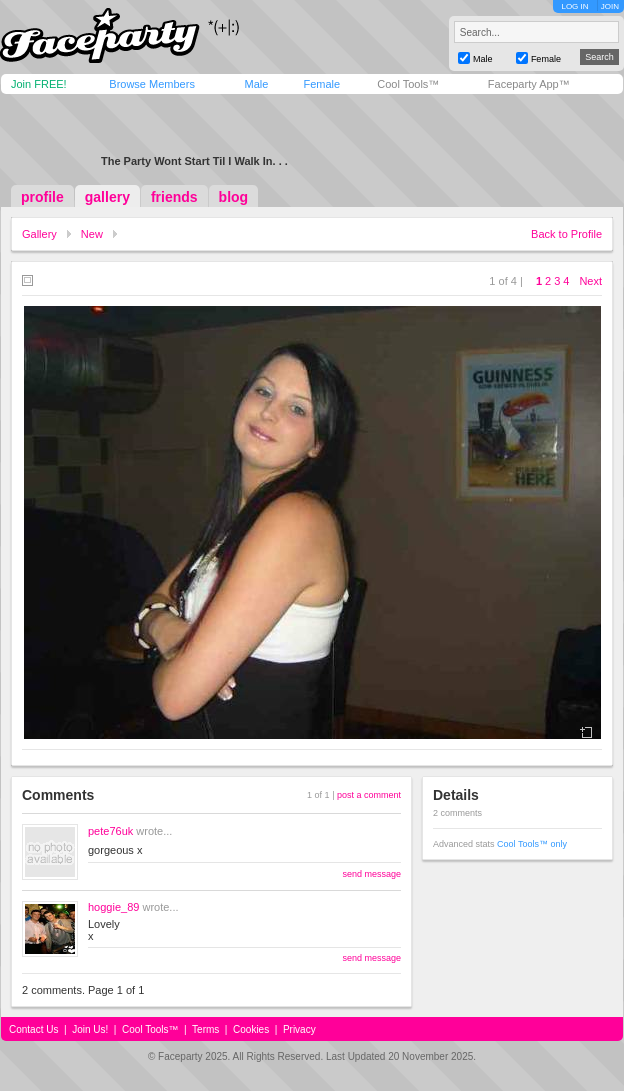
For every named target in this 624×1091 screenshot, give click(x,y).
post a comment (369, 795)
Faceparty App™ (529, 84)
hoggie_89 (113, 907)
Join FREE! (39, 84)
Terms (205, 1029)
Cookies (251, 1029)
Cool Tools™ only (532, 844)
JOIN (610, 6)
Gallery (39, 234)
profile (42, 197)
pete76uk (110, 831)
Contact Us (33, 1029)
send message (371, 874)
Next (590, 281)
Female (321, 84)
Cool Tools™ (408, 84)
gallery (107, 197)
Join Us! (90, 1029)
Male (256, 84)
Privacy (299, 1029)
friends (174, 197)
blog (234, 197)
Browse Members (152, 84)
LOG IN (574, 6)
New (92, 234)
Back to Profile (566, 234)
